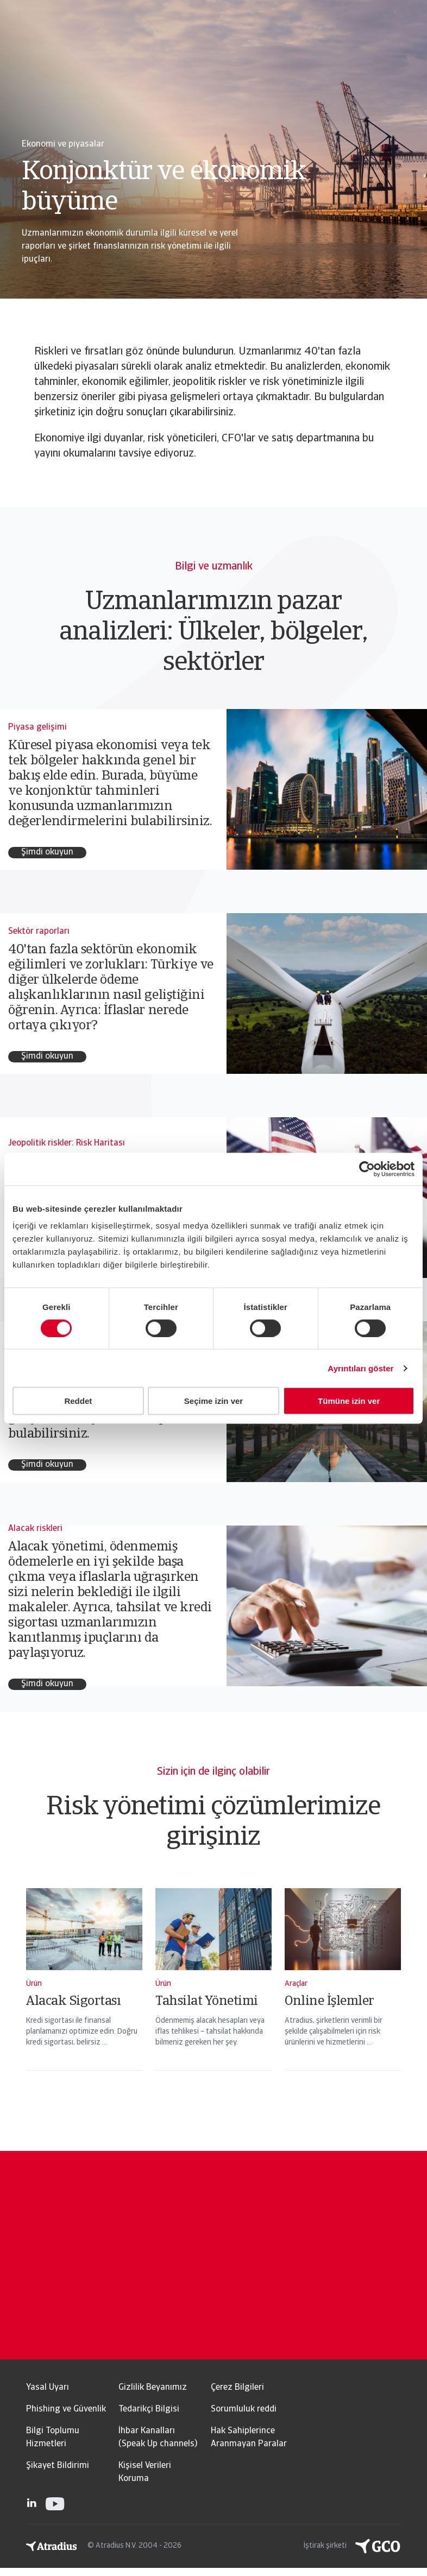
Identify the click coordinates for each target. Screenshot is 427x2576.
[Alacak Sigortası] (84, 1993)
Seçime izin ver (213, 1401)
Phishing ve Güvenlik (66, 2409)
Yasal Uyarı (47, 2387)
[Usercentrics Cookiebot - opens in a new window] (367, 1169)
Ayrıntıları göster (360, 1367)
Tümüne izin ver (349, 1401)
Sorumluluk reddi (244, 2409)
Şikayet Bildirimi (57, 2465)
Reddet (78, 1401)
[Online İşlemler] (343, 1993)
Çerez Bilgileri (237, 2387)
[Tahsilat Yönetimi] (213, 1993)
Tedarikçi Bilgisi (148, 2409)
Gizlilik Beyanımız (152, 2387)
